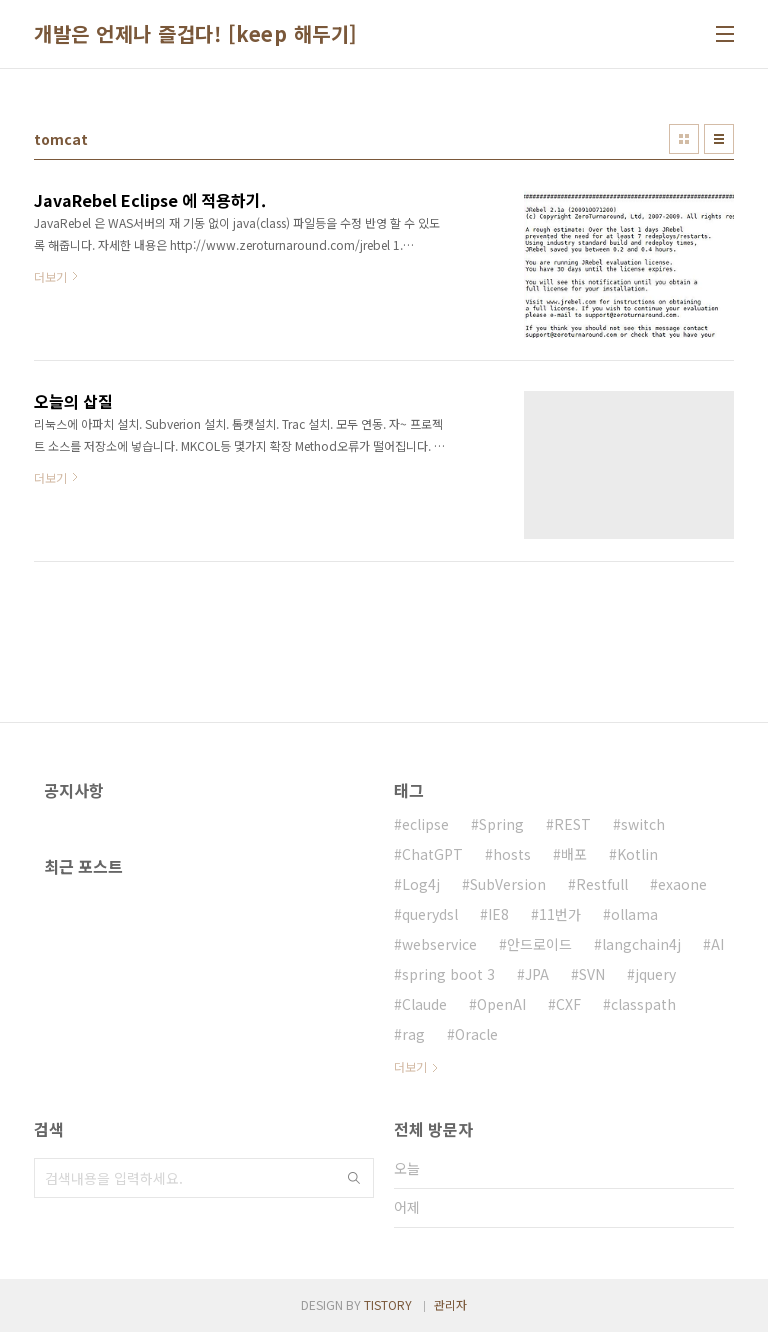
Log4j (421, 884)
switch (643, 824)
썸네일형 (684, 139)
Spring (501, 824)
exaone (682, 884)
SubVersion (508, 884)
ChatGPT (432, 854)
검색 (354, 1178)
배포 (574, 854)
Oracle (476, 1034)
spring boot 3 (448, 974)
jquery (655, 974)
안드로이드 (539, 944)
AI (717, 944)
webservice (439, 944)
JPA (537, 974)
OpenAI (501, 1004)
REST (572, 824)
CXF (568, 1004)
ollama (634, 914)
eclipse (425, 824)
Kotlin (637, 854)
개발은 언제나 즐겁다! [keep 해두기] (196, 34)
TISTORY (388, 1304)
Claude (424, 1004)
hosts (512, 854)
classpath (643, 1004)
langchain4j (641, 944)
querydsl (430, 914)
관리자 (450, 1304)
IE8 (498, 914)
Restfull (602, 884)
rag (413, 1034)
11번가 (560, 914)
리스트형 (719, 139)
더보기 (410, 1066)
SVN (592, 974)
